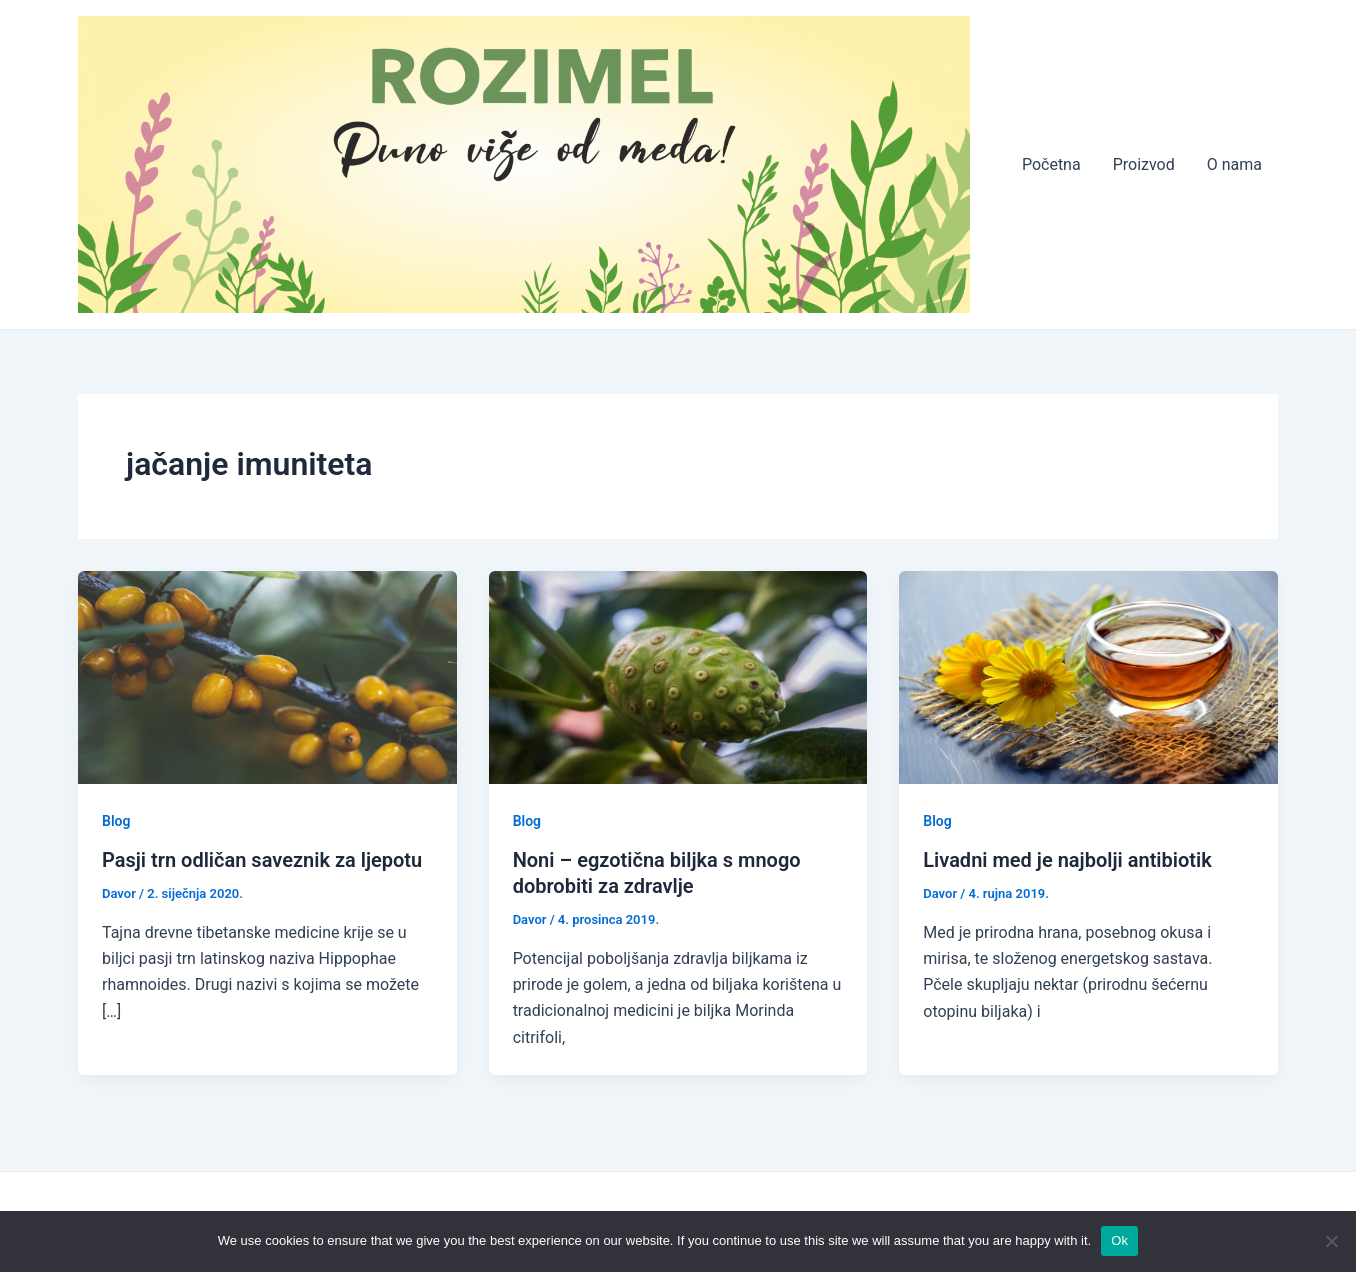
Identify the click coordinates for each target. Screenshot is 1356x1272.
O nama (1234, 164)
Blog (116, 821)
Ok (1119, 1240)
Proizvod (1144, 164)
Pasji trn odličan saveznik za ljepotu (262, 860)
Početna (1051, 164)
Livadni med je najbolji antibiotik (1067, 860)
